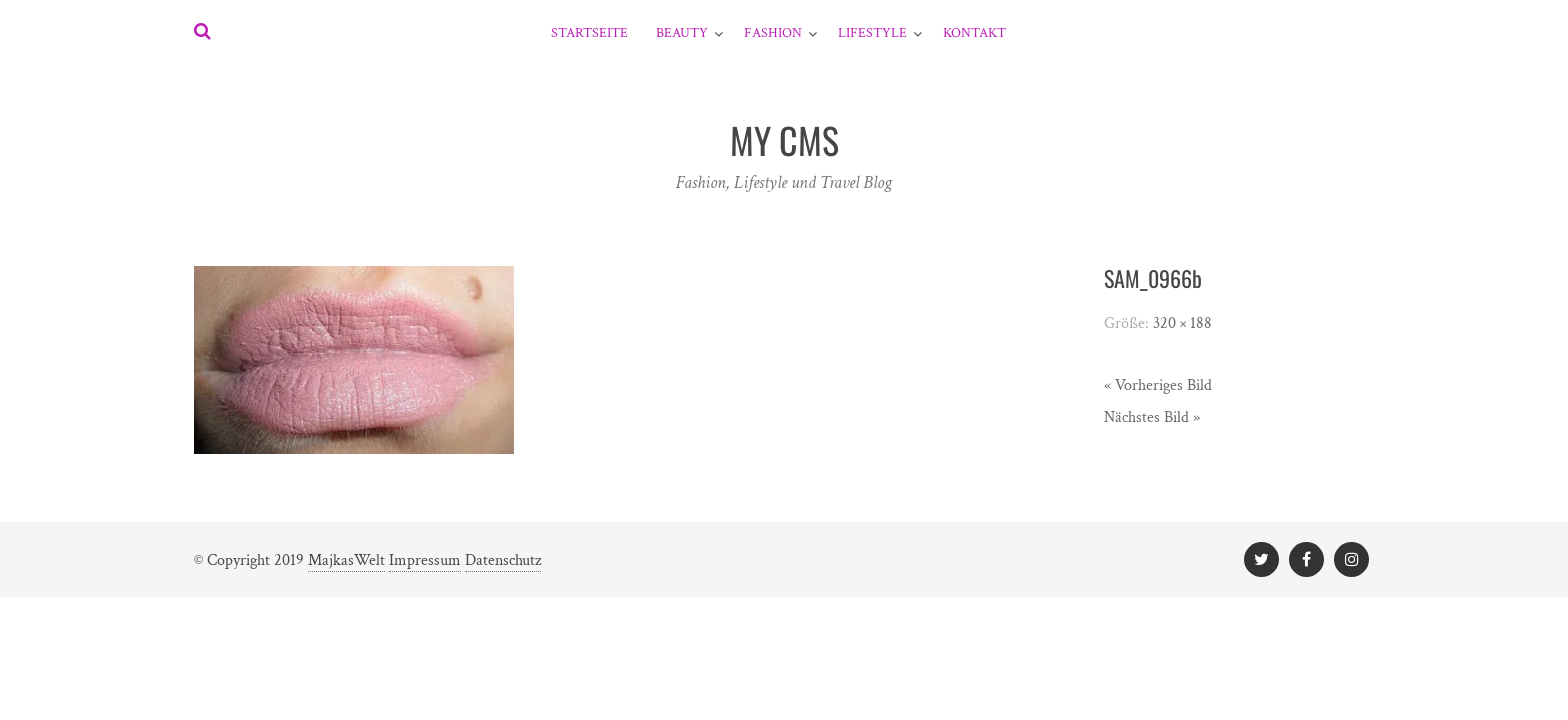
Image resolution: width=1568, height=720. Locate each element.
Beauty (682, 33)
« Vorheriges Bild (1158, 385)
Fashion (773, 33)
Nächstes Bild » (1152, 417)
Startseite (589, 33)
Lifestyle (872, 33)
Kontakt (974, 33)
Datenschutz (503, 560)
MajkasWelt (346, 560)
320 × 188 (1182, 323)
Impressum (425, 560)
